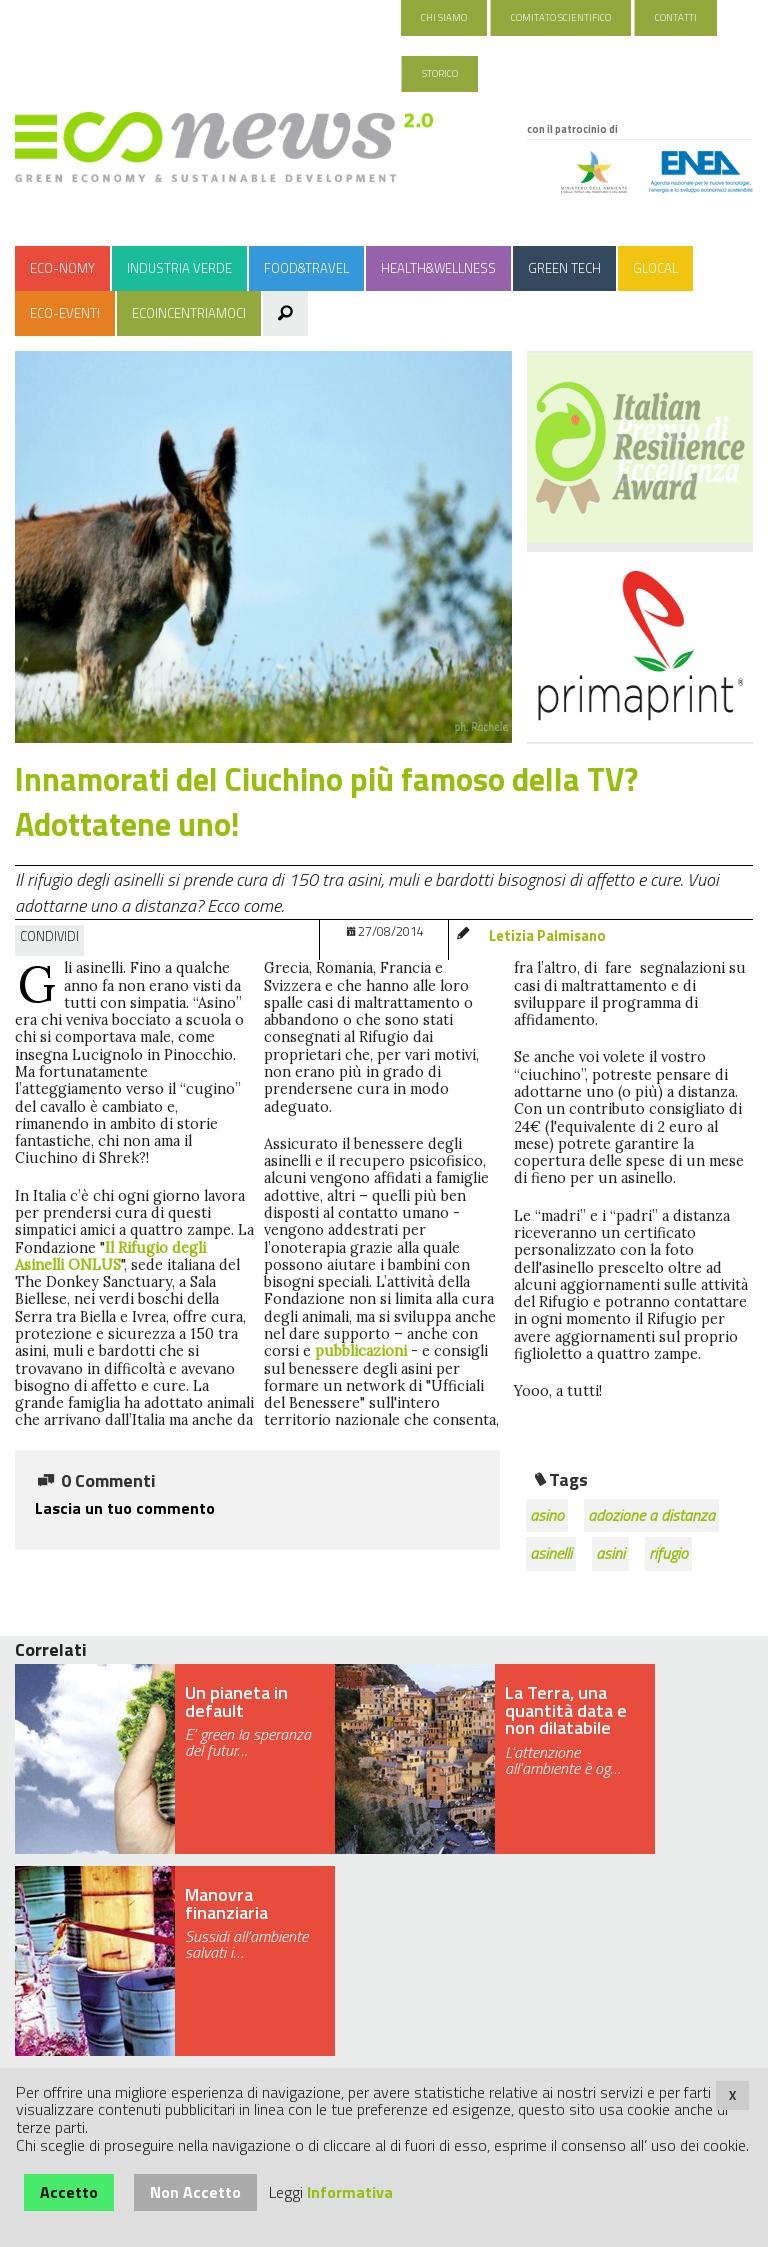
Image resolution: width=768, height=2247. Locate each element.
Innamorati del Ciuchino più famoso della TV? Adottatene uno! (326, 801)
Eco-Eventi (65, 313)
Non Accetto (195, 2192)
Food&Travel (306, 268)
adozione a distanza (651, 1515)
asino (547, 1515)
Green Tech (564, 268)
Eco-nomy (62, 268)
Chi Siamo (444, 17)
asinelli (551, 1553)
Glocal (655, 268)
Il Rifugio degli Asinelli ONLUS (110, 1256)
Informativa (350, 2192)
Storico (440, 73)
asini (610, 1553)
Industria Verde (179, 268)
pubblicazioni (363, 1351)
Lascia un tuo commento (125, 1508)
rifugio (668, 1553)
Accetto (69, 2192)
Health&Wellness (438, 268)
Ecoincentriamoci (189, 313)
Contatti (676, 17)
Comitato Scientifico (561, 17)
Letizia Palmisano (547, 936)
